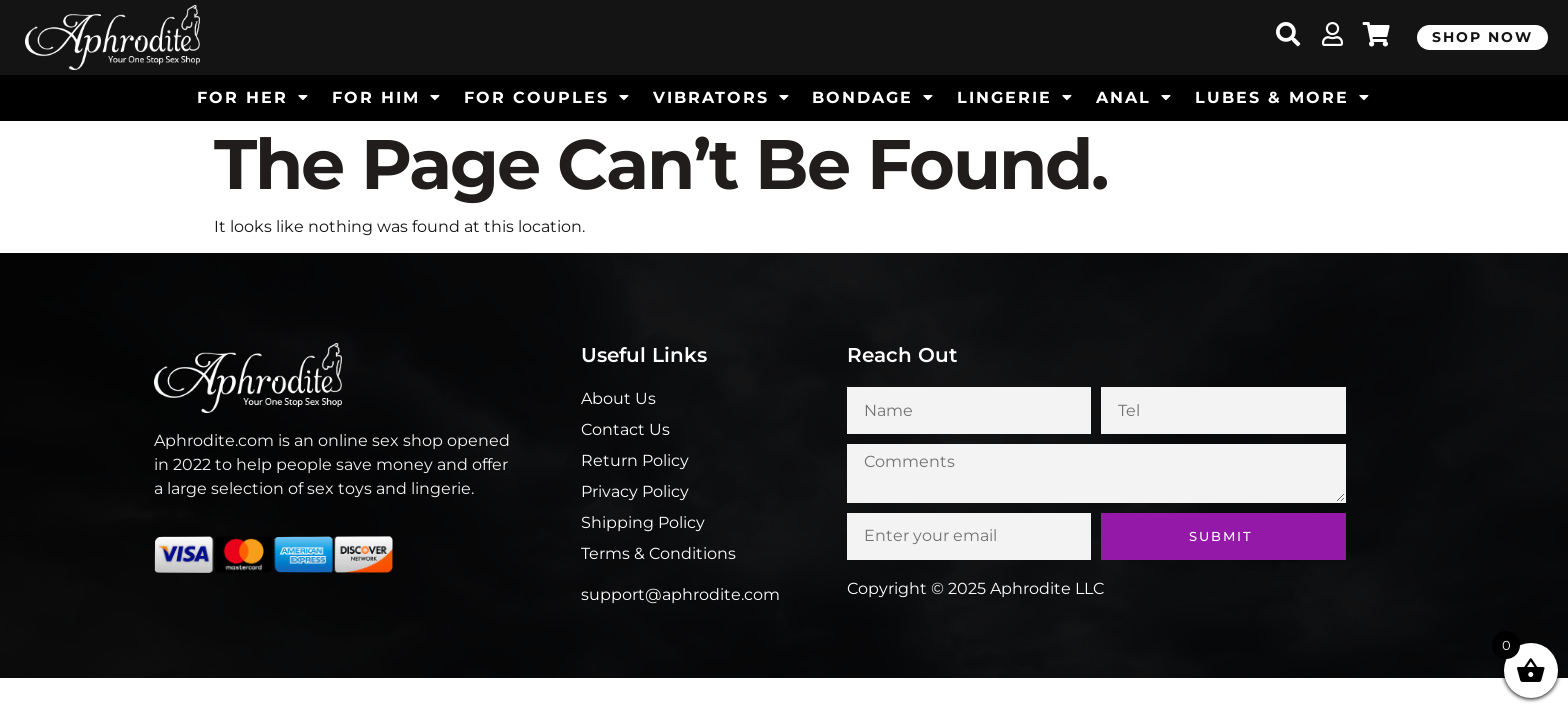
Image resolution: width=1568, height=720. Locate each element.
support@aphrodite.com (680, 594)
